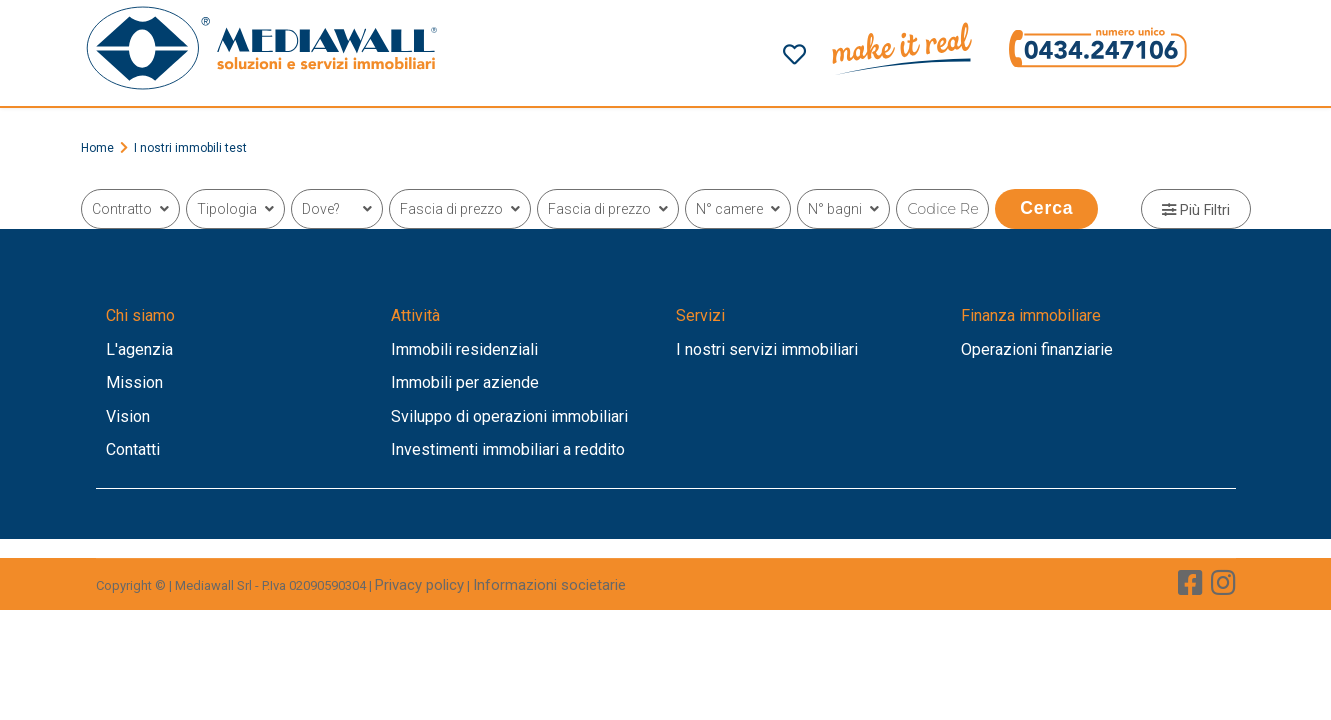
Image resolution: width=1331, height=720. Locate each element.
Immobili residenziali (464, 349)
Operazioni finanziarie (1037, 349)
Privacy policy (419, 585)
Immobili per (437, 382)
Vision (128, 416)
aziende (511, 382)
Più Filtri (1196, 210)
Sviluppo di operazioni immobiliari (509, 416)
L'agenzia (139, 349)
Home (97, 148)
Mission (134, 382)
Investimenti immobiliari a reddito (508, 449)
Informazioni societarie (549, 585)
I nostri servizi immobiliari (767, 349)
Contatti (133, 449)
